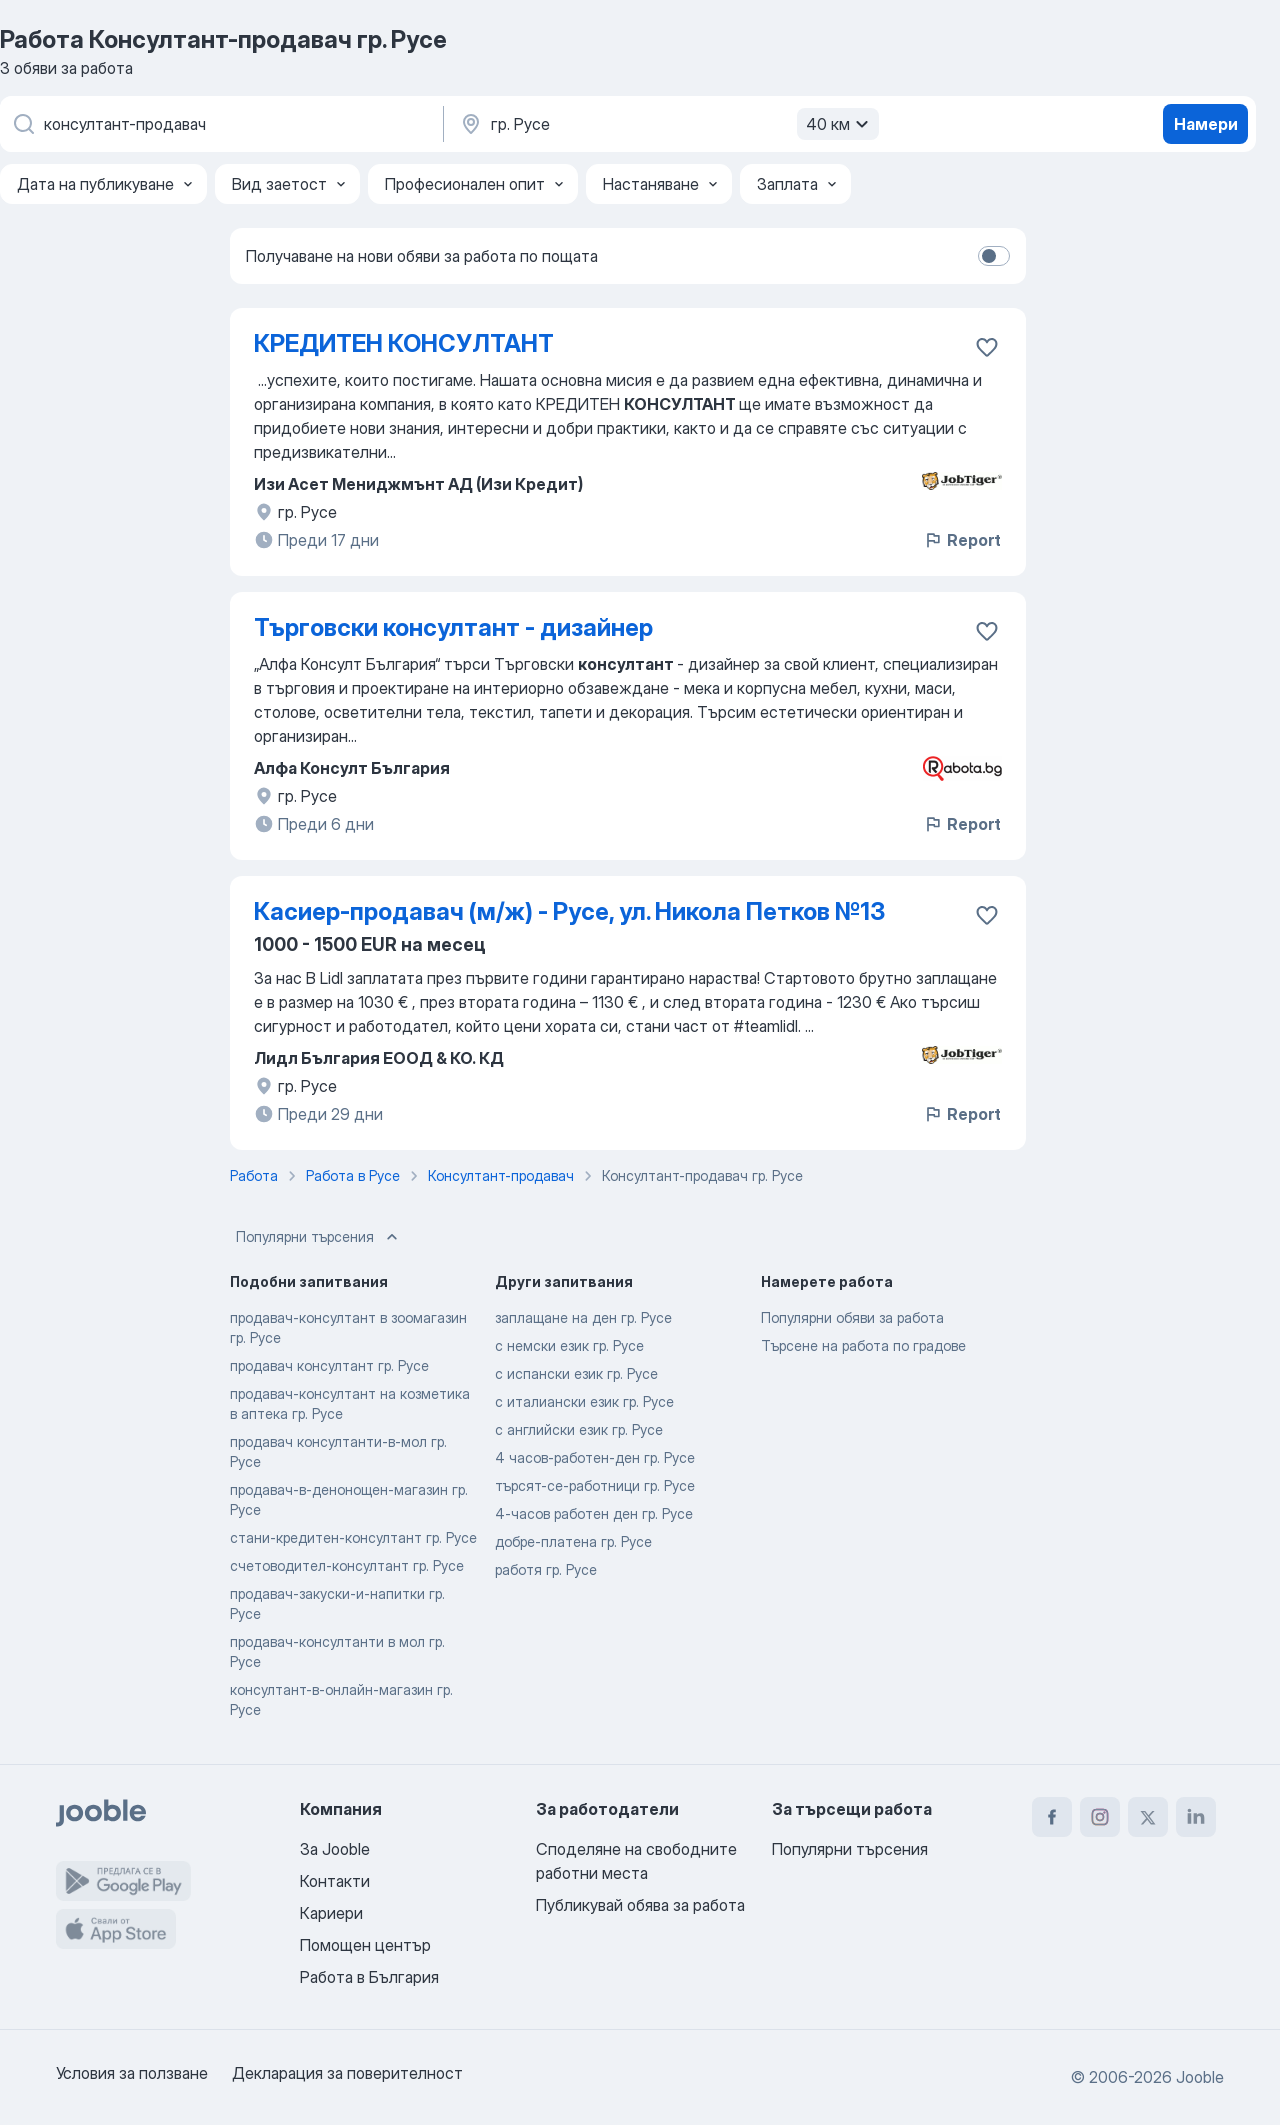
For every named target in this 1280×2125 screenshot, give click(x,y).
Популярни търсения (319, 1237)
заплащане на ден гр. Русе (583, 1317)
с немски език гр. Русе (569, 1345)
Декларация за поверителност (347, 2073)
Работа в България (369, 1977)
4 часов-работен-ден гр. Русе (595, 1457)
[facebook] (1052, 1817)
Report (962, 540)
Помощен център (365, 1945)
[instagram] (1100, 1817)
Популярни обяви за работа (852, 1317)
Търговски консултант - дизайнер (453, 627)
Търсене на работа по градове (863, 1345)
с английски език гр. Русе (579, 1429)
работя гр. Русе (546, 1569)
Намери (1206, 124)
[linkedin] (1196, 1817)
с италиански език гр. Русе (584, 1401)
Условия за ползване (132, 2073)
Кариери (331, 1913)
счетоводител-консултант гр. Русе (347, 1565)
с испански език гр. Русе (576, 1373)
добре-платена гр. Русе (573, 1541)
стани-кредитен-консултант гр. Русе (353, 1537)
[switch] (994, 256)
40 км (840, 124)
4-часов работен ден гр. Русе (594, 1513)
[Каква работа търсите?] (220, 124)
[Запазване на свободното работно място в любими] (987, 347)
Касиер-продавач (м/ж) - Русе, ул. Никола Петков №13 (569, 911)
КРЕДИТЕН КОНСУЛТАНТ (404, 343)
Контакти (335, 1881)
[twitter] (1148, 1817)
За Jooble (335, 1849)
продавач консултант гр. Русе (329, 1365)
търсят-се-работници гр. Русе (595, 1485)
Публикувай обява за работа (640, 1905)
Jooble (1200, 2077)
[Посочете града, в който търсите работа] (667, 124)
